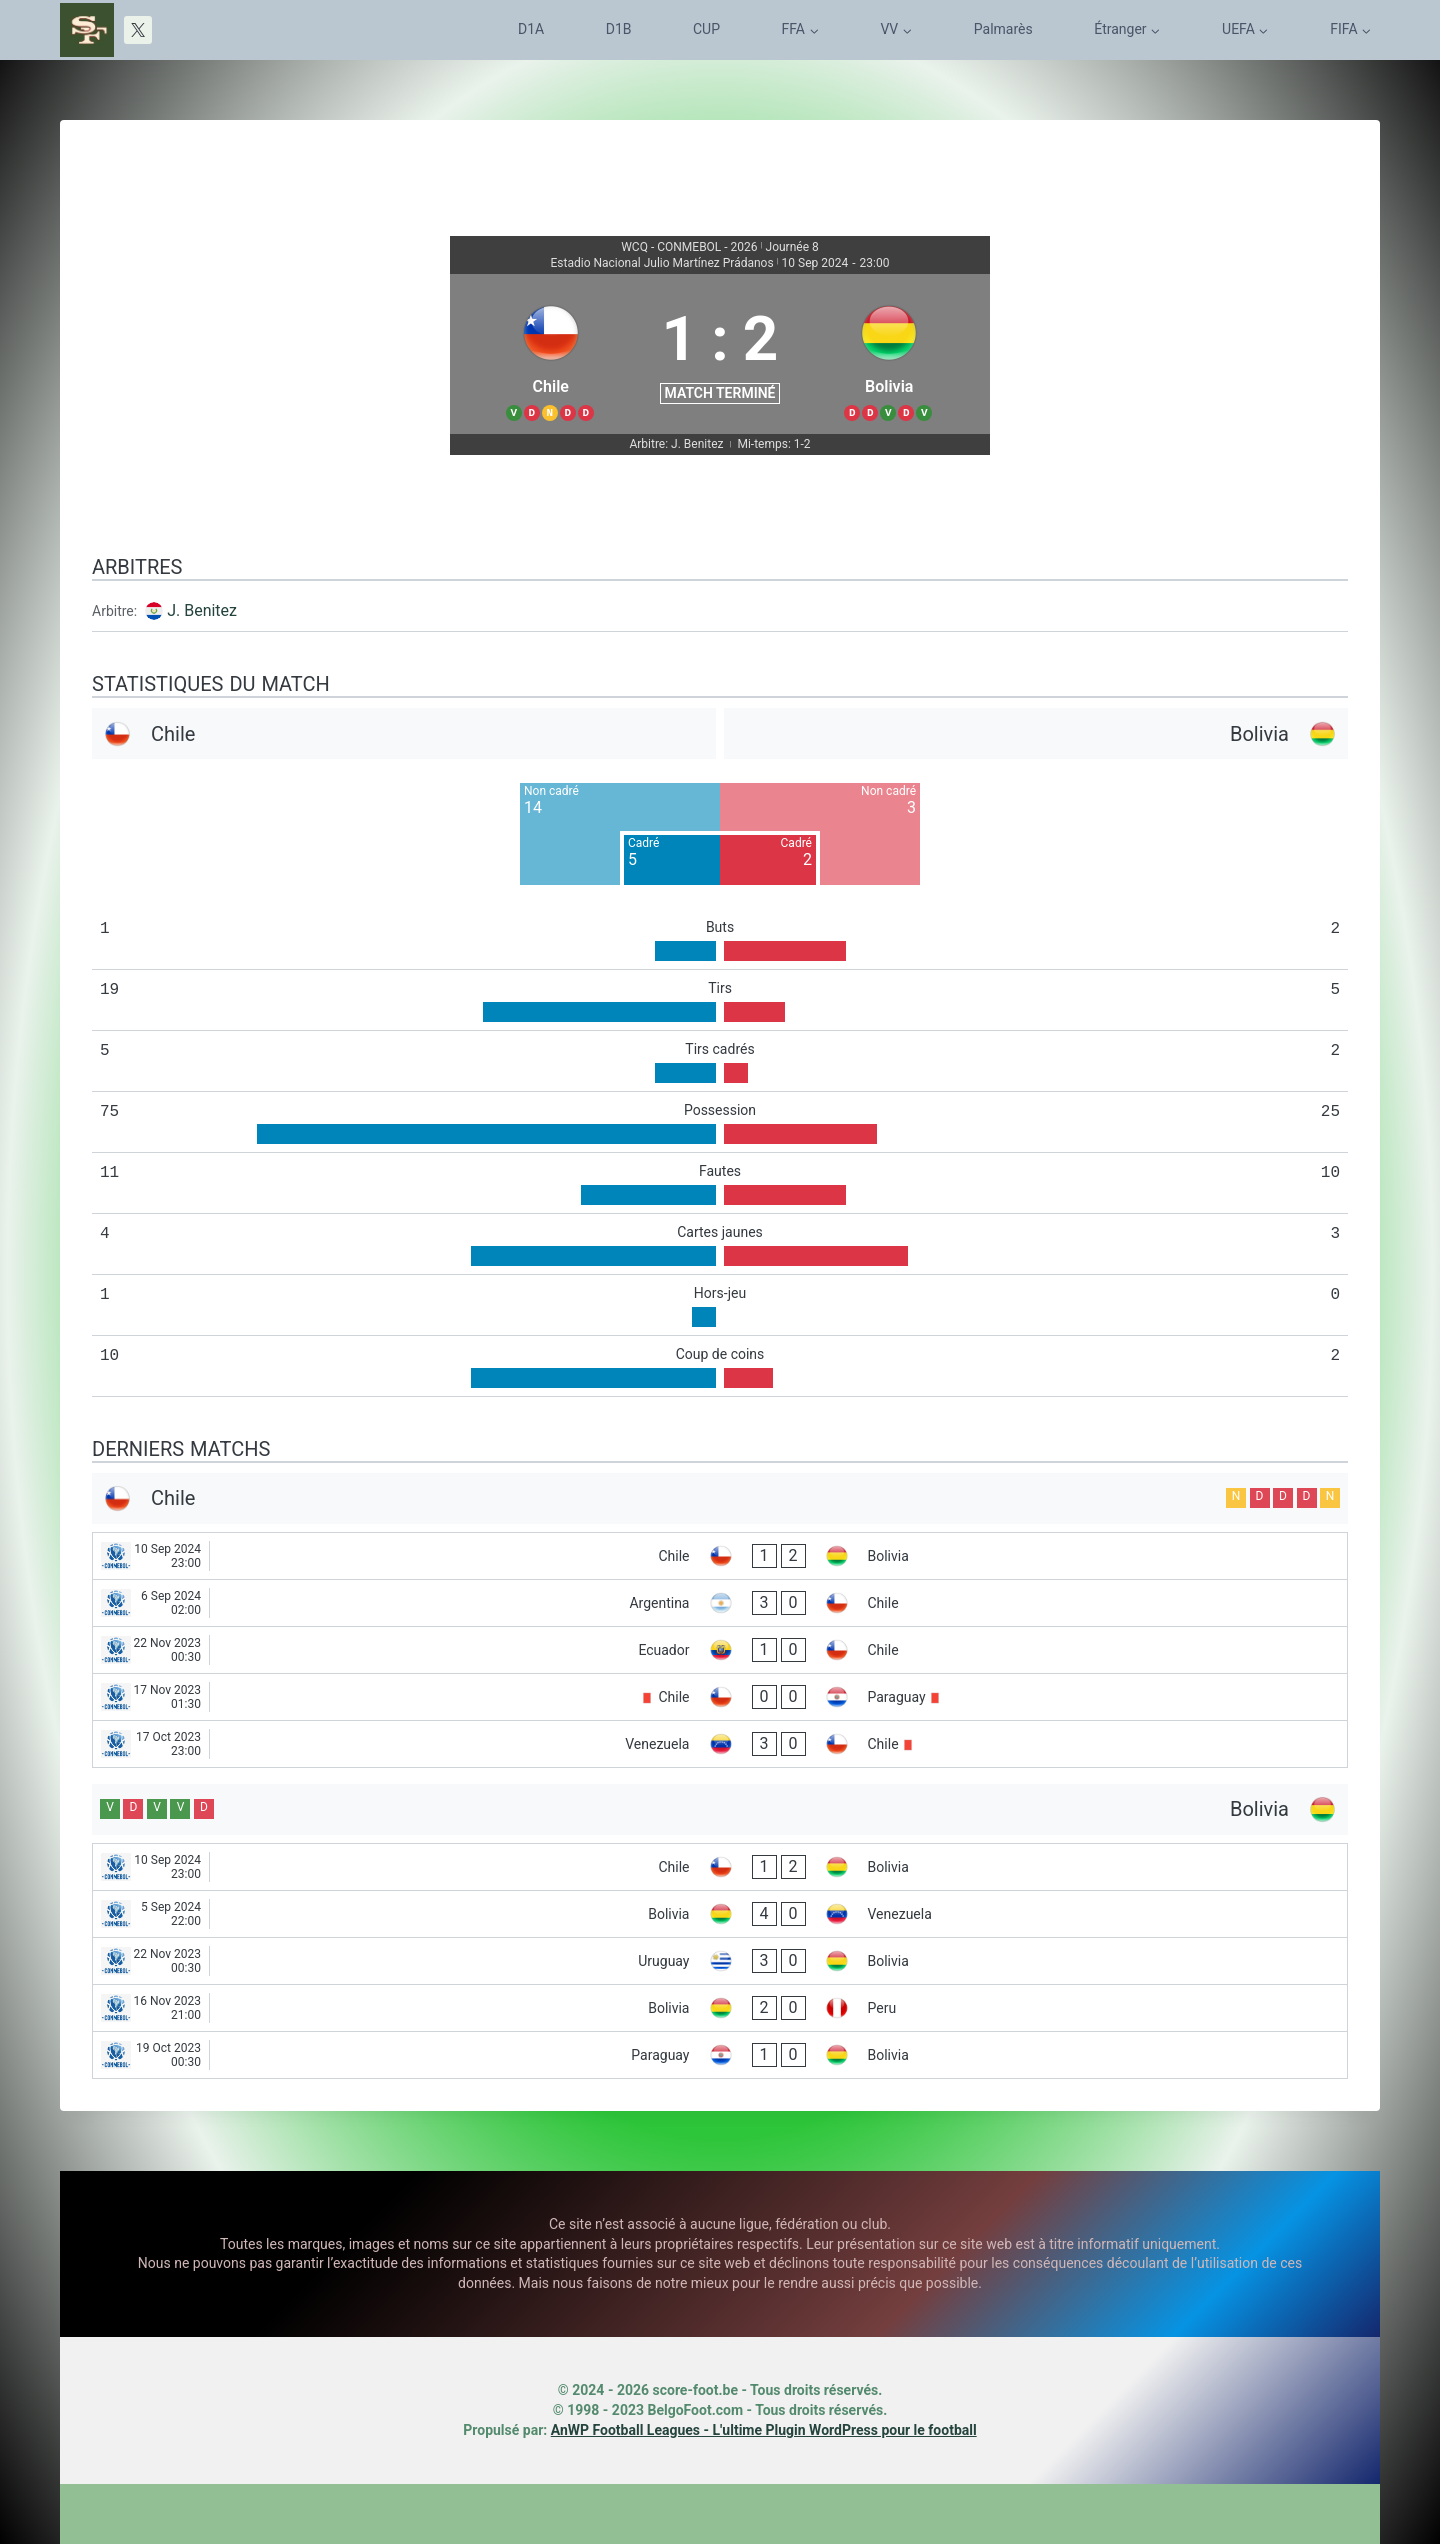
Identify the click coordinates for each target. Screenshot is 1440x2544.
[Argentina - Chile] (720, 1603)
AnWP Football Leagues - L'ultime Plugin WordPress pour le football (764, 2430)
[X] (138, 30)
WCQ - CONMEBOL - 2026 (689, 247)
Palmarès (1003, 29)
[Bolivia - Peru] (720, 2008)
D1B (619, 29)
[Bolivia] (889, 354)
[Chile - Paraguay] (720, 1697)
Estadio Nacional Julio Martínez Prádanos (662, 263)
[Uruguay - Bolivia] (720, 1961)
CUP (706, 29)
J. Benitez (202, 610)
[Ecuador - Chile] (720, 1650)
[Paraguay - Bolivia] (720, 2055)
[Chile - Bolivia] (720, 1556)
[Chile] (551, 354)
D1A (531, 29)
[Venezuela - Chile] (720, 1744)
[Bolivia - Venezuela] (720, 1914)
